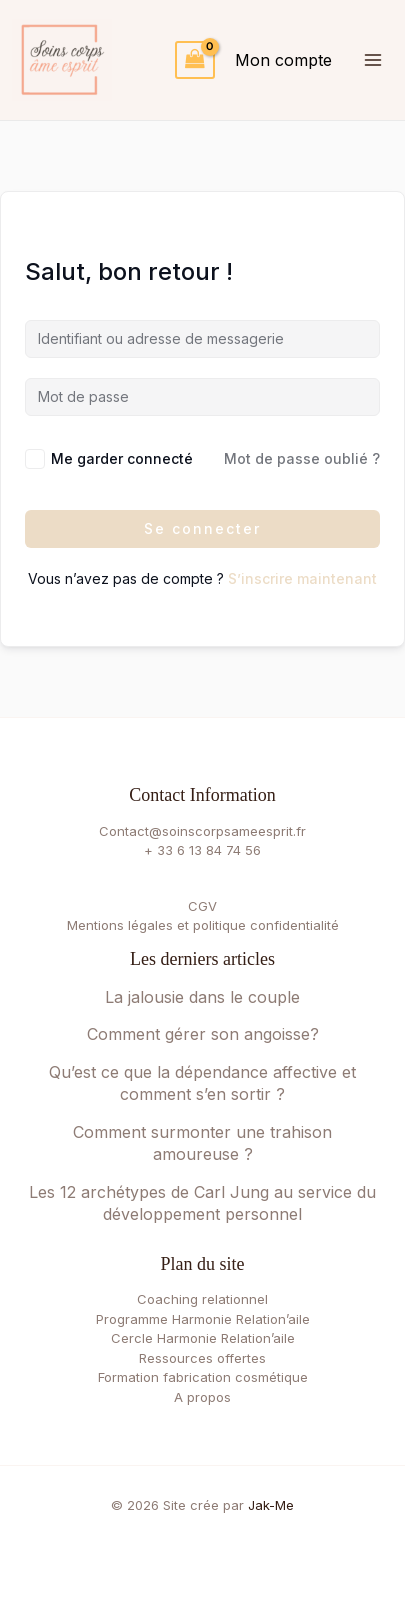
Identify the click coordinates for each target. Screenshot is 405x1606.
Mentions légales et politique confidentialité (203, 925)
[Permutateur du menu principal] (372, 59)
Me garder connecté (122, 458)
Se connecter (202, 528)
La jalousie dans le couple (202, 997)
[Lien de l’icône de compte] (283, 60)
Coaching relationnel (202, 1299)
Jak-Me (271, 1505)
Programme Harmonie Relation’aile (203, 1319)
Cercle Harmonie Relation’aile (203, 1338)
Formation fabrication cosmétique (203, 1377)
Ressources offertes (202, 1358)
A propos (202, 1397)
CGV (202, 906)
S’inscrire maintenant (302, 578)
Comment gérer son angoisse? (203, 1034)
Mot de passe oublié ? (302, 458)
